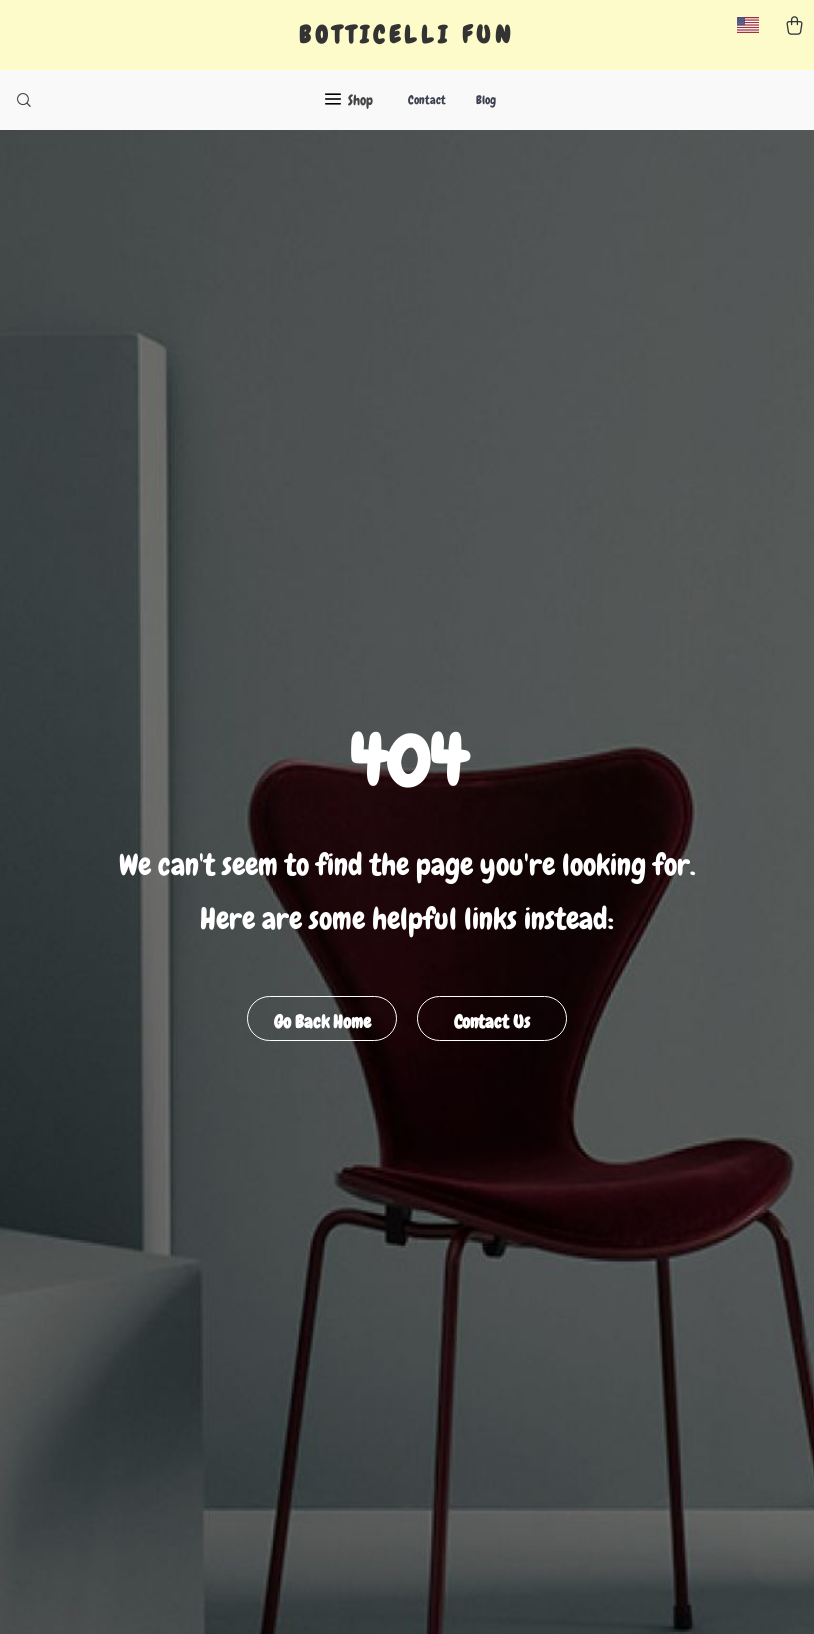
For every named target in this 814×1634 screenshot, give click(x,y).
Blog (486, 100)
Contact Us (492, 1021)
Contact (427, 100)
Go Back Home (322, 1021)
